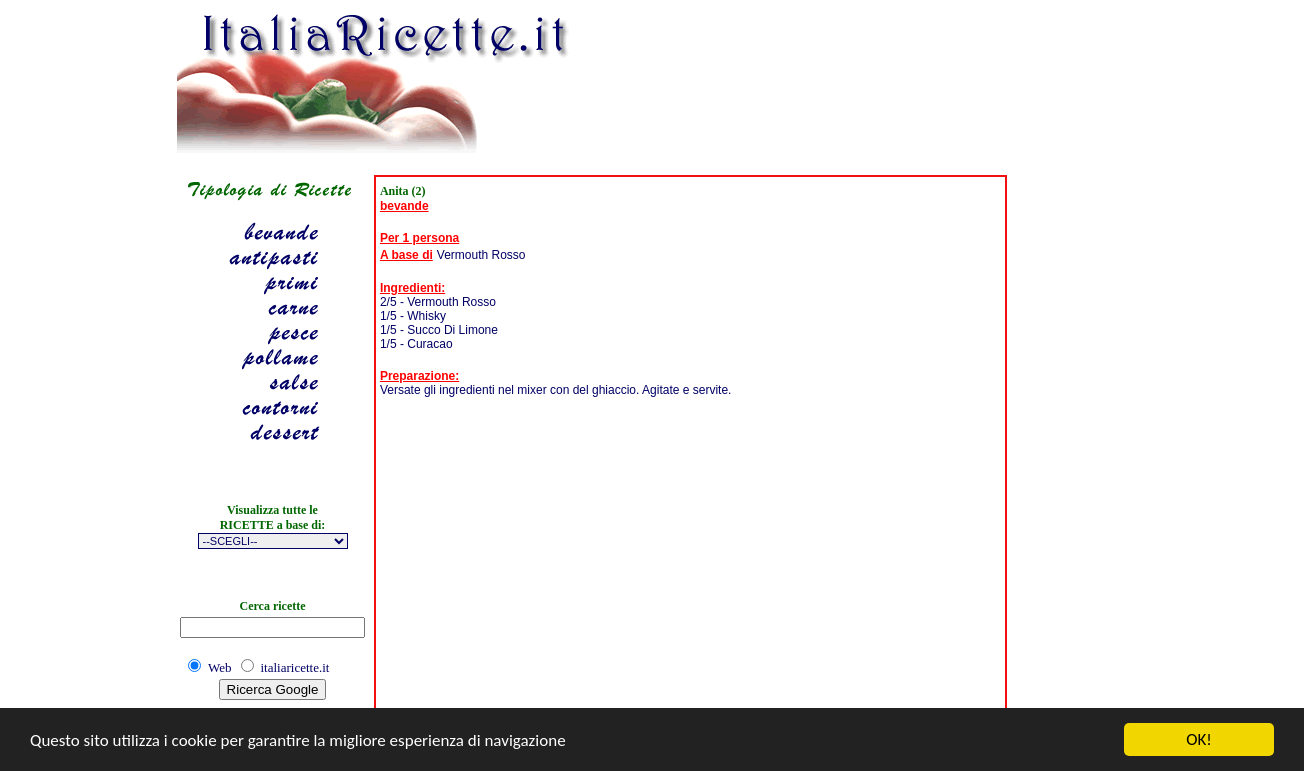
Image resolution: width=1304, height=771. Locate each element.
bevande (404, 206)
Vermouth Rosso (481, 255)
